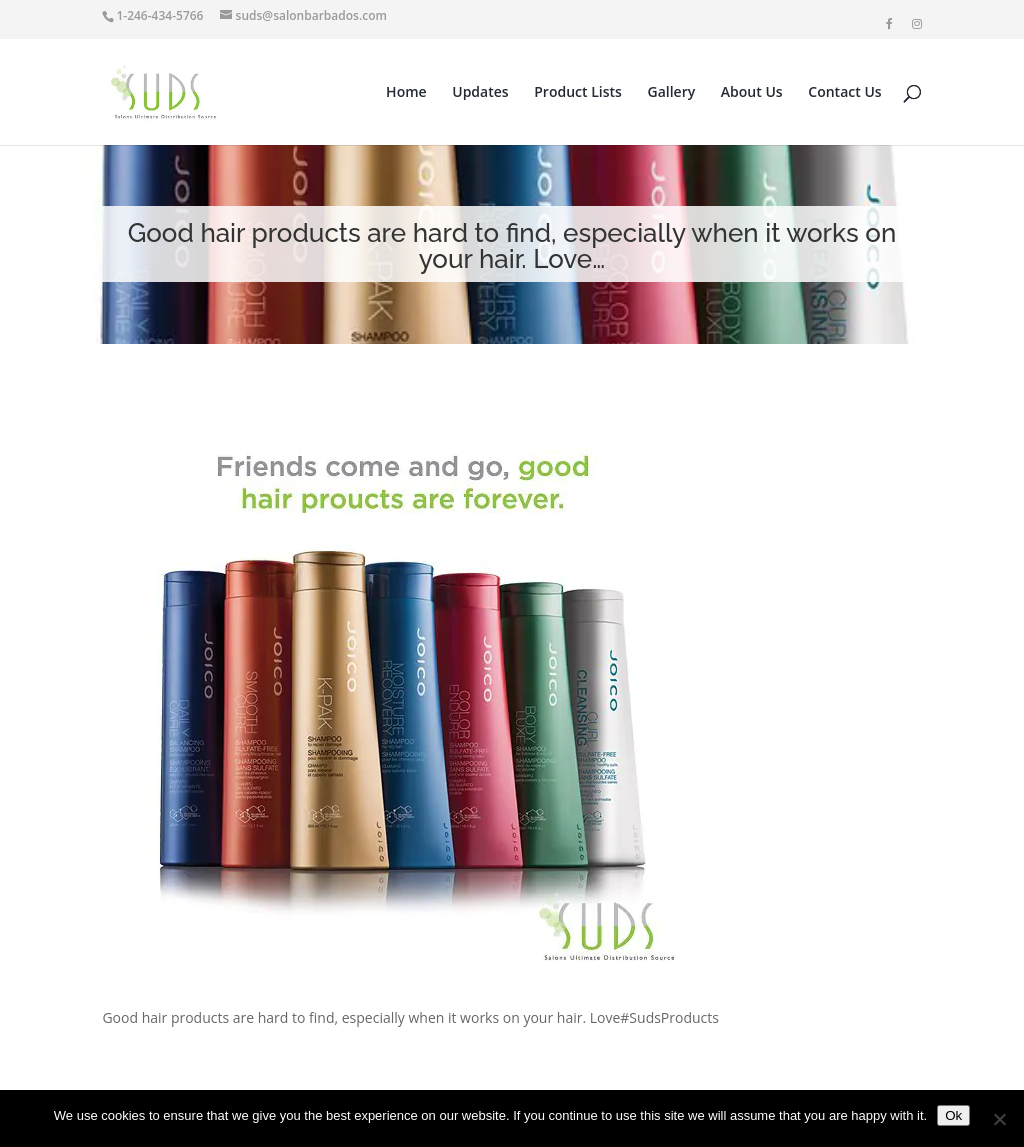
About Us (752, 93)
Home (406, 93)
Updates (480, 93)
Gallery (672, 93)
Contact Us (844, 93)
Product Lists (578, 93)
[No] (999, 1119)
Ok (953, 1115)
